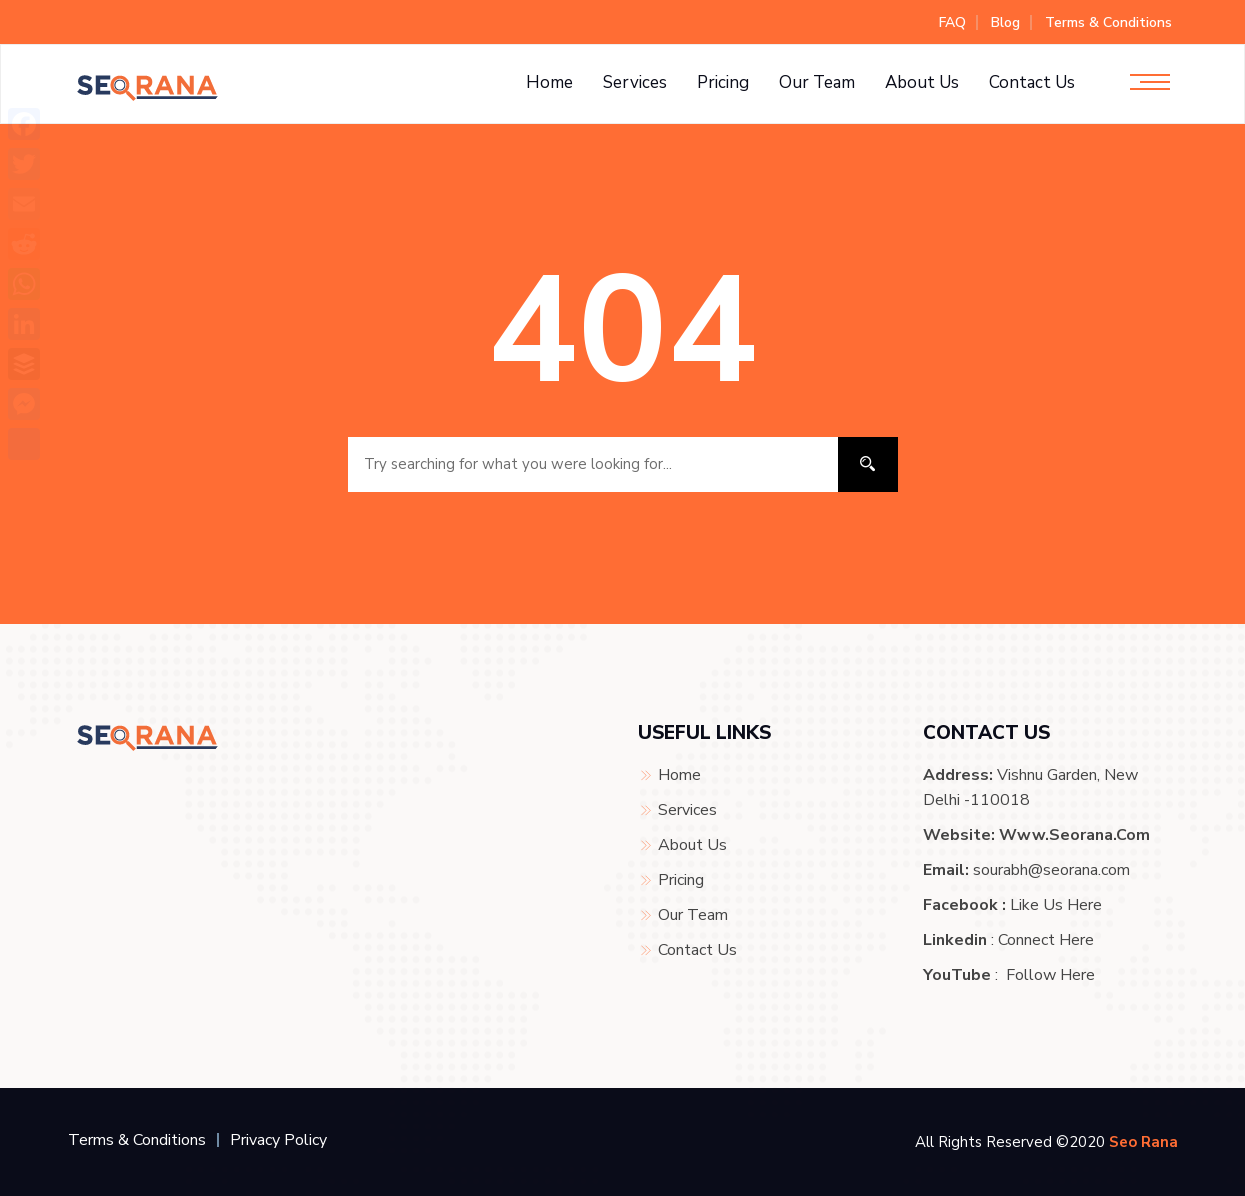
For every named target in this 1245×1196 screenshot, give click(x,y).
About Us (922, 82)
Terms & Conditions (1108, 22)
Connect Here (1046, 940)
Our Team (817, 82)
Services (635, 82)
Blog (1005, 22)
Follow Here (1050, 975)
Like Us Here (1056, 905)
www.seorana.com (1074, 835)
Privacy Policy (278, 1140)
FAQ (952, 22)
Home (549, 82)
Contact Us (1032, 82)
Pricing (723, 82)
